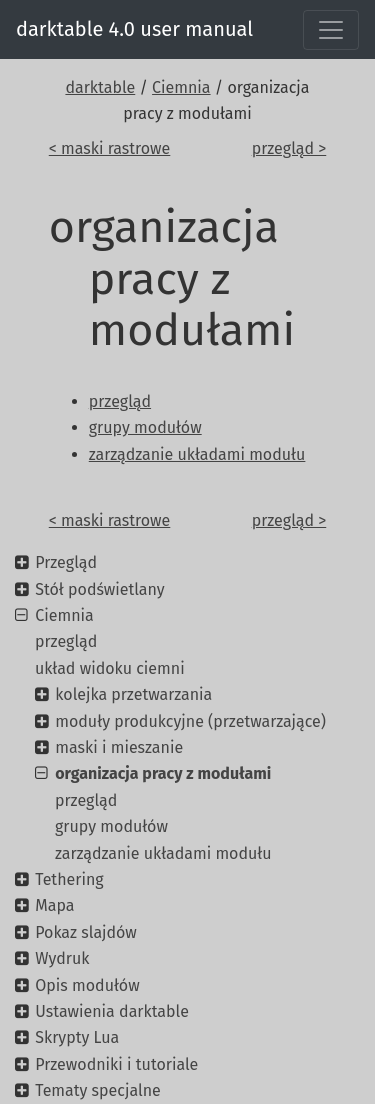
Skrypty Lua (77, 1037)
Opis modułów (87, 985)
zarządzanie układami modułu (163, 853)
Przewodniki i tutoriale (116, 1064)
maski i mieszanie (119, 747)
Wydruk (62, 958)
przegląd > (289, 148)
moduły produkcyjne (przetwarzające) (190, 721)
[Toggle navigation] (331, 30)
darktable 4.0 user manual (134, 29)
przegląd (66, 641)
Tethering (69, 879)
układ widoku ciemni (110, 668)
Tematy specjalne (98, 1090)
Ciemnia (181, 87)
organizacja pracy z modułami (163, 773)
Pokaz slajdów (86, 932)
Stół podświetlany (99, 589)
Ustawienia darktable (112, 1011)
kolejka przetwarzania (133, 694)
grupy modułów (111, 826)
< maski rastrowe (110, 148)
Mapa (54, 905)
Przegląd (66, 562)
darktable (100, 87)
